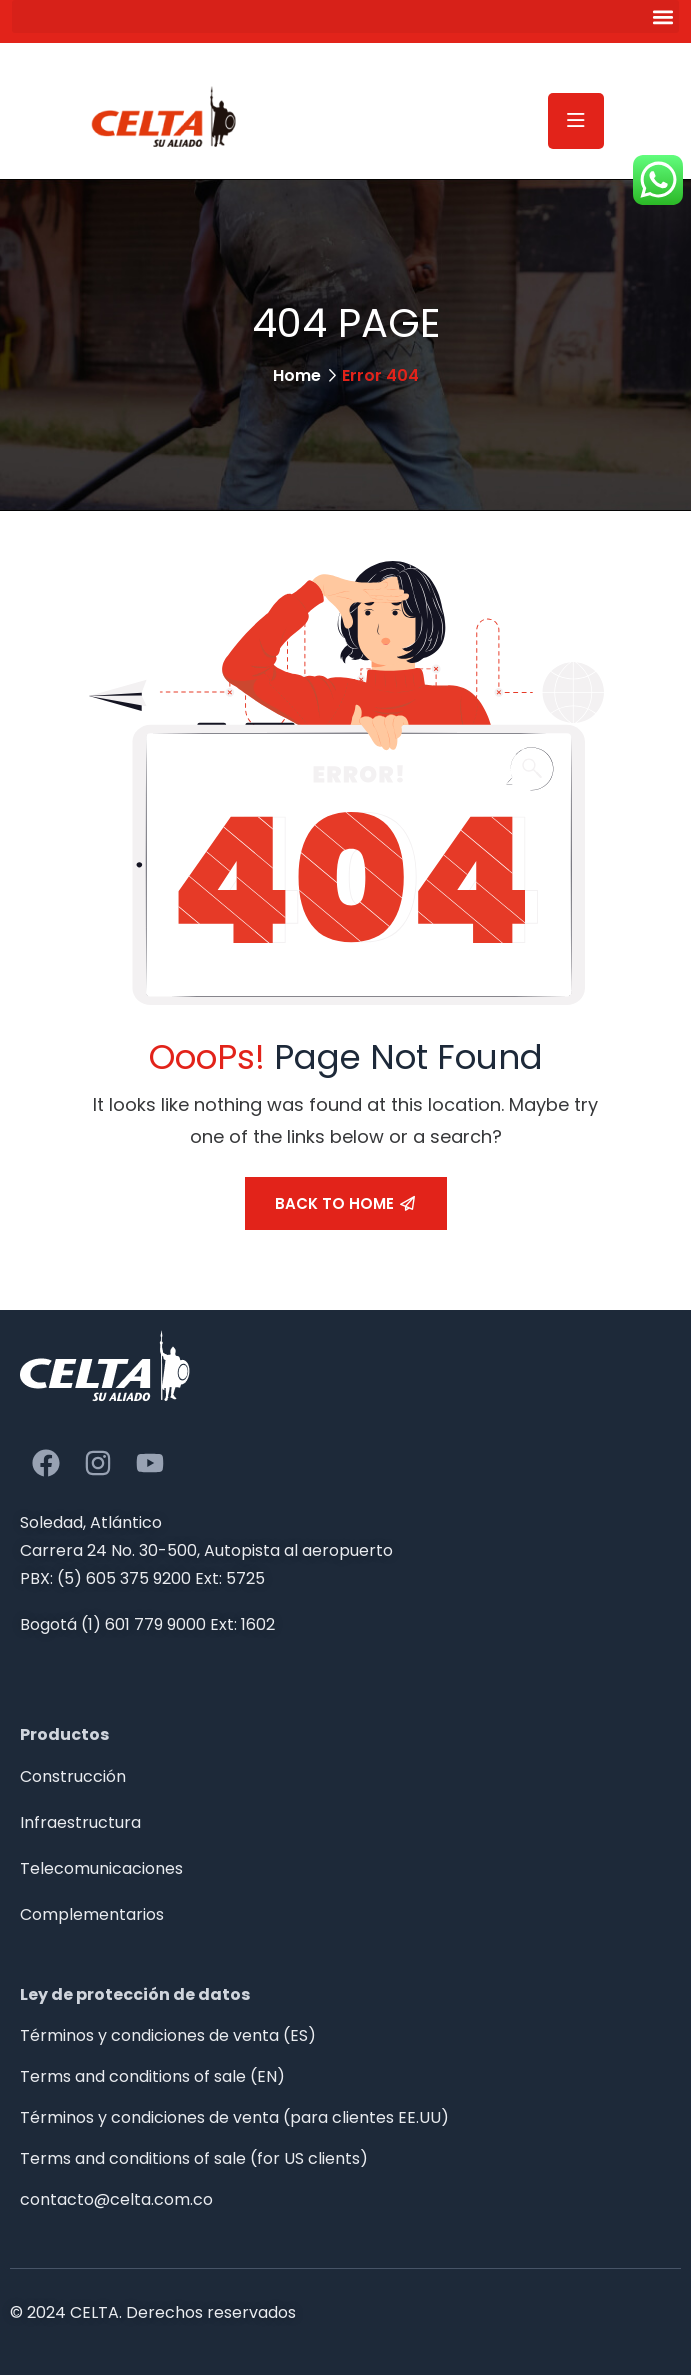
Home (297, 375)
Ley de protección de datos (135, 1994)
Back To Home (345, 1203)
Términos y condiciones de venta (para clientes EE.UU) (234, 2117)
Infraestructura (80, 1822)
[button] (345, 16)
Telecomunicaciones (101, 1868)
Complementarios (92, 1914)
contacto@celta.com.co (116, 2199)
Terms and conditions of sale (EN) (152, 2076)
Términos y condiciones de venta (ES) (168, 2035)
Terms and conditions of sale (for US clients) (194, 2158)
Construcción (73, 1776)
